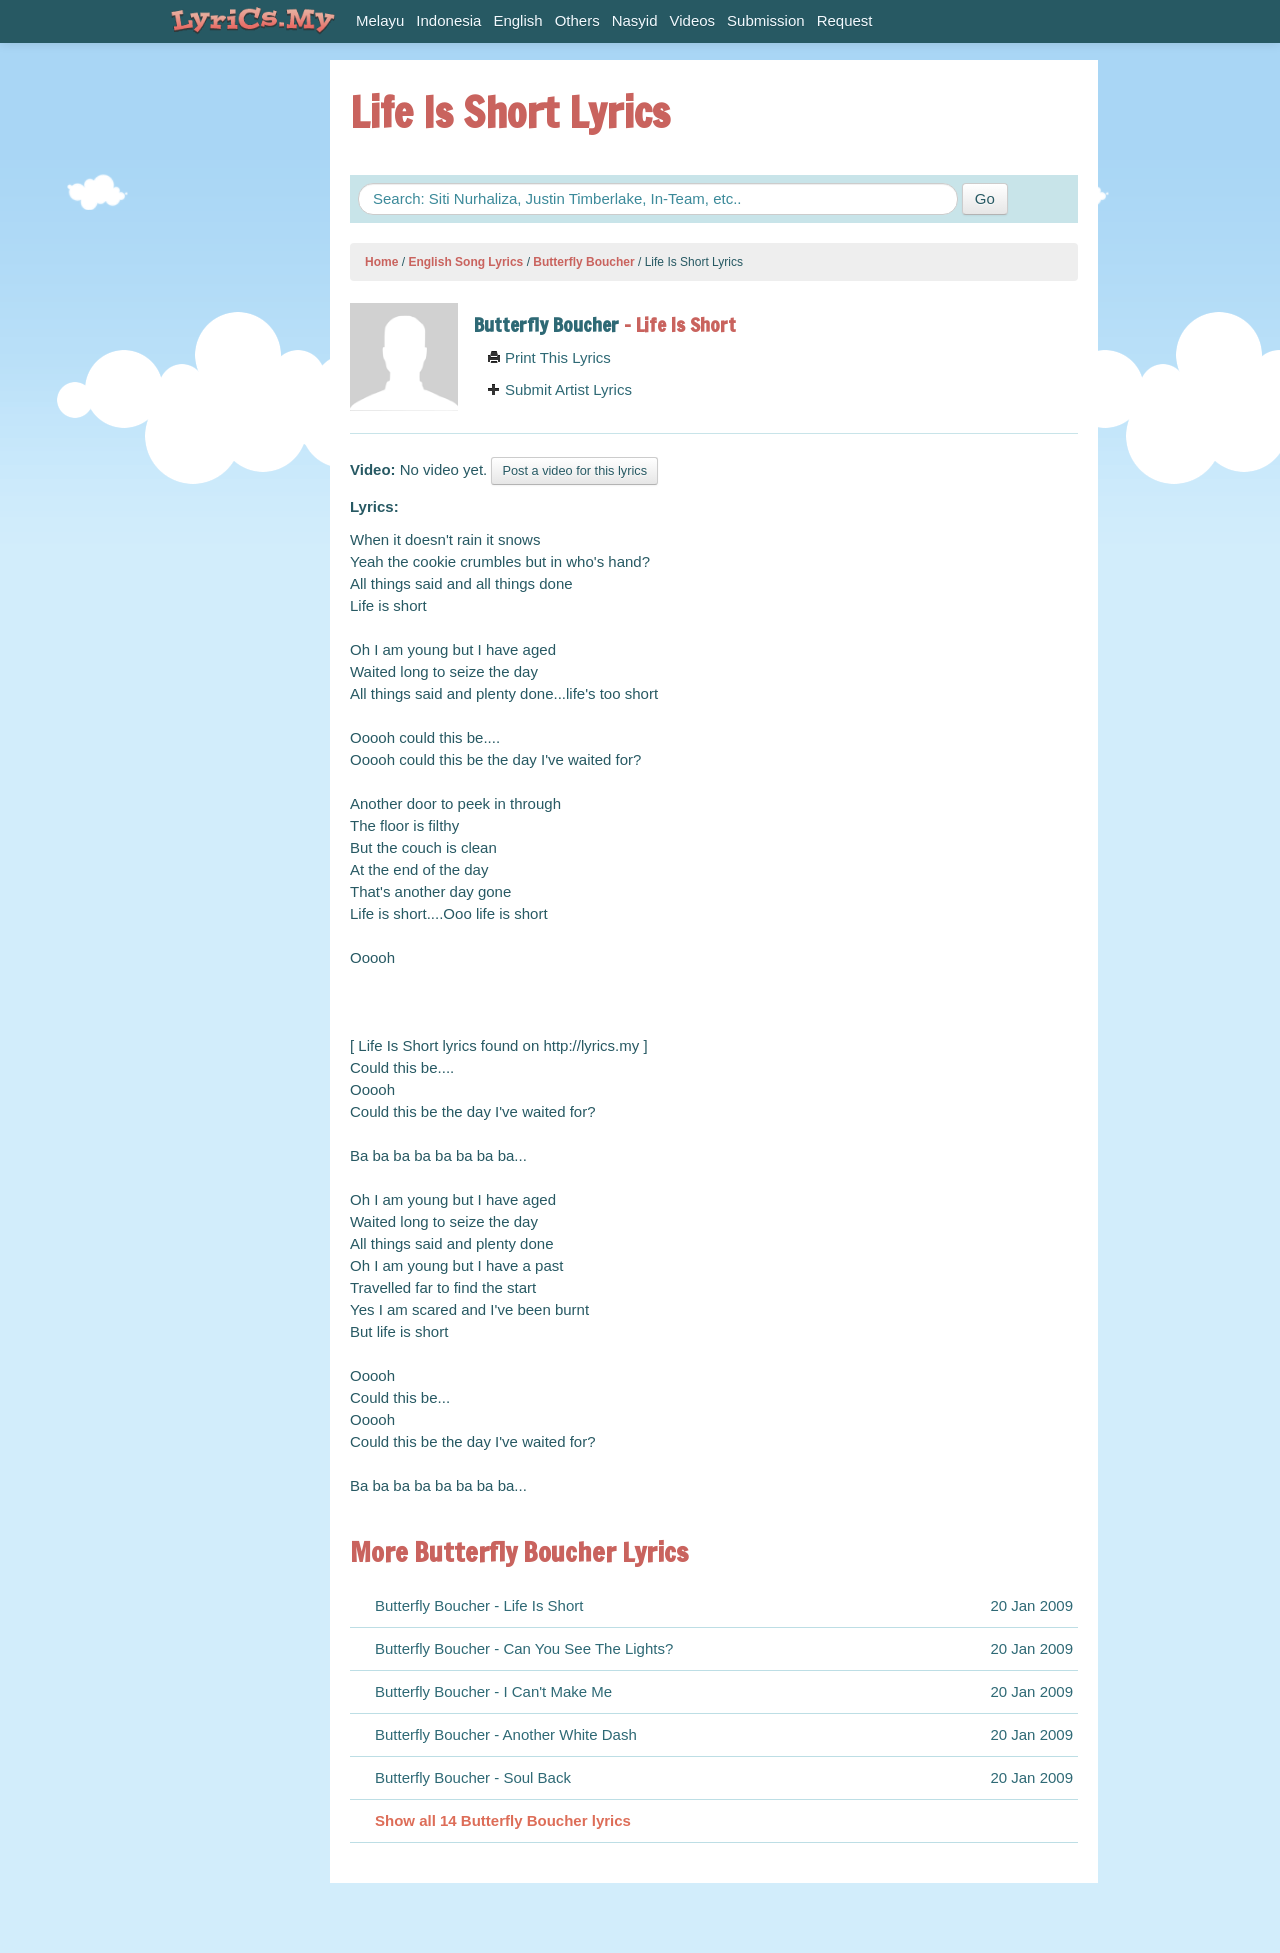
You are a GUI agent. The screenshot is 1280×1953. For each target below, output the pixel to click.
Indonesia (448, 20)
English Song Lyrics (465, 262)
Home (381, 262)
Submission (766, 20)
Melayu (380, 20)
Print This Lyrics (549, 357)
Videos (693, 20)
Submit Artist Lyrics (559, 389)
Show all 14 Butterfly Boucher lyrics (503, 1820)
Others (577, 20)
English (517, 20)
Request (845, 20)
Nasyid (635, 20)
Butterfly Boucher (583, 262)
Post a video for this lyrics (574, 470)
